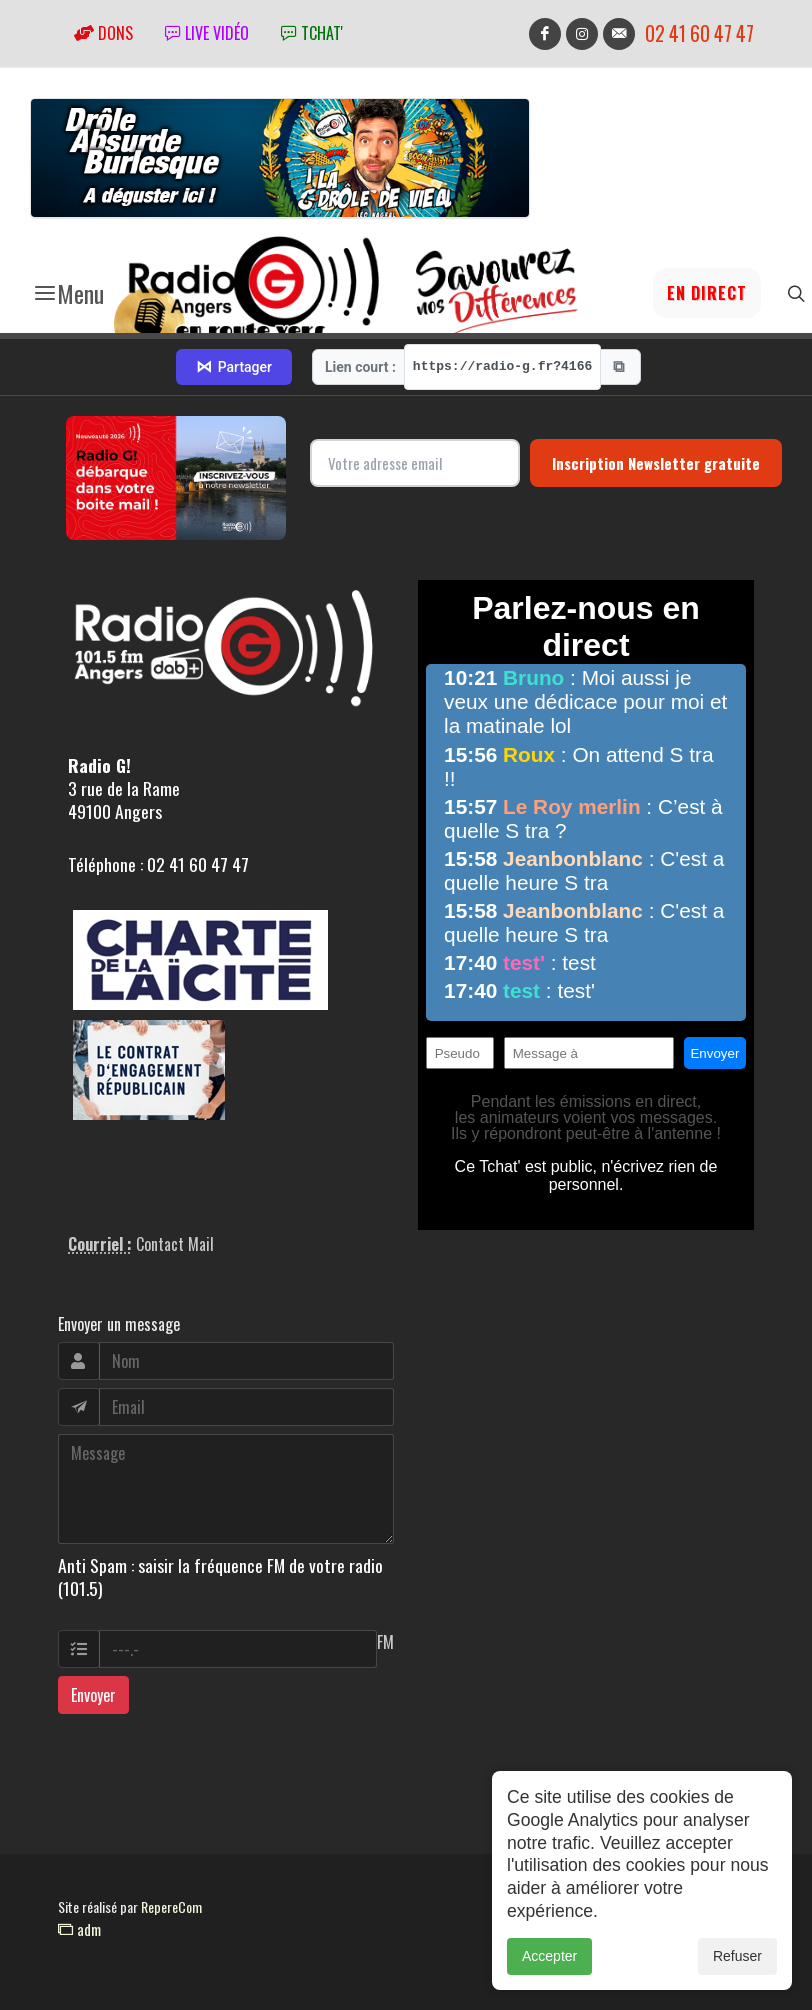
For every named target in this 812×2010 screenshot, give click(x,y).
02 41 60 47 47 (699, 33)
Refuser (737, 1974)
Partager (234, 367)
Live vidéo (207, 33)
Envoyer (93, 1695)
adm (79, 1929)
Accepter (549, 1974)
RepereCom (171, 1906)
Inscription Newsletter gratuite (656, 463)
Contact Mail (175, 1244)
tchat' (312, 33)
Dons (103, 33)
